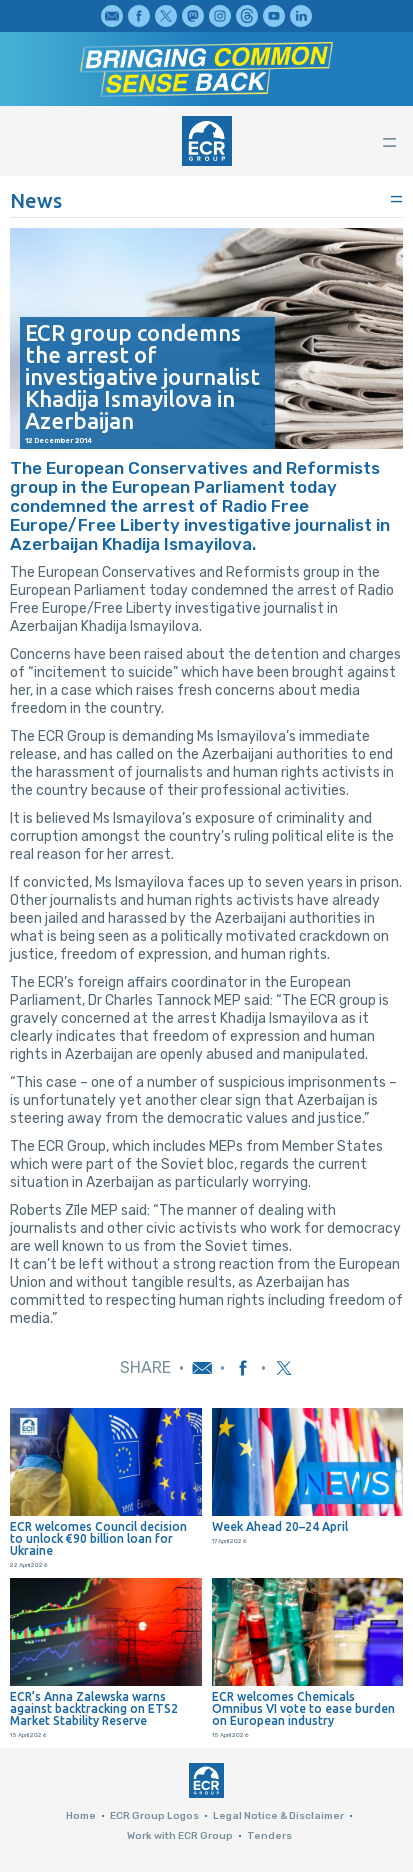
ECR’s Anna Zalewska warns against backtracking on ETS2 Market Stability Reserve (94, 1709)
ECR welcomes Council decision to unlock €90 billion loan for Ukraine (98, 1539)
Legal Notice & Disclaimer (278, 1816)
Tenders (269, 1836)
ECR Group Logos (154, 1816)
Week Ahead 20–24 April (280, 1527)
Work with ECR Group (180, 1836)
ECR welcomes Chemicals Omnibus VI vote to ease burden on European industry (303, 1709)
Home (81, 1816)
